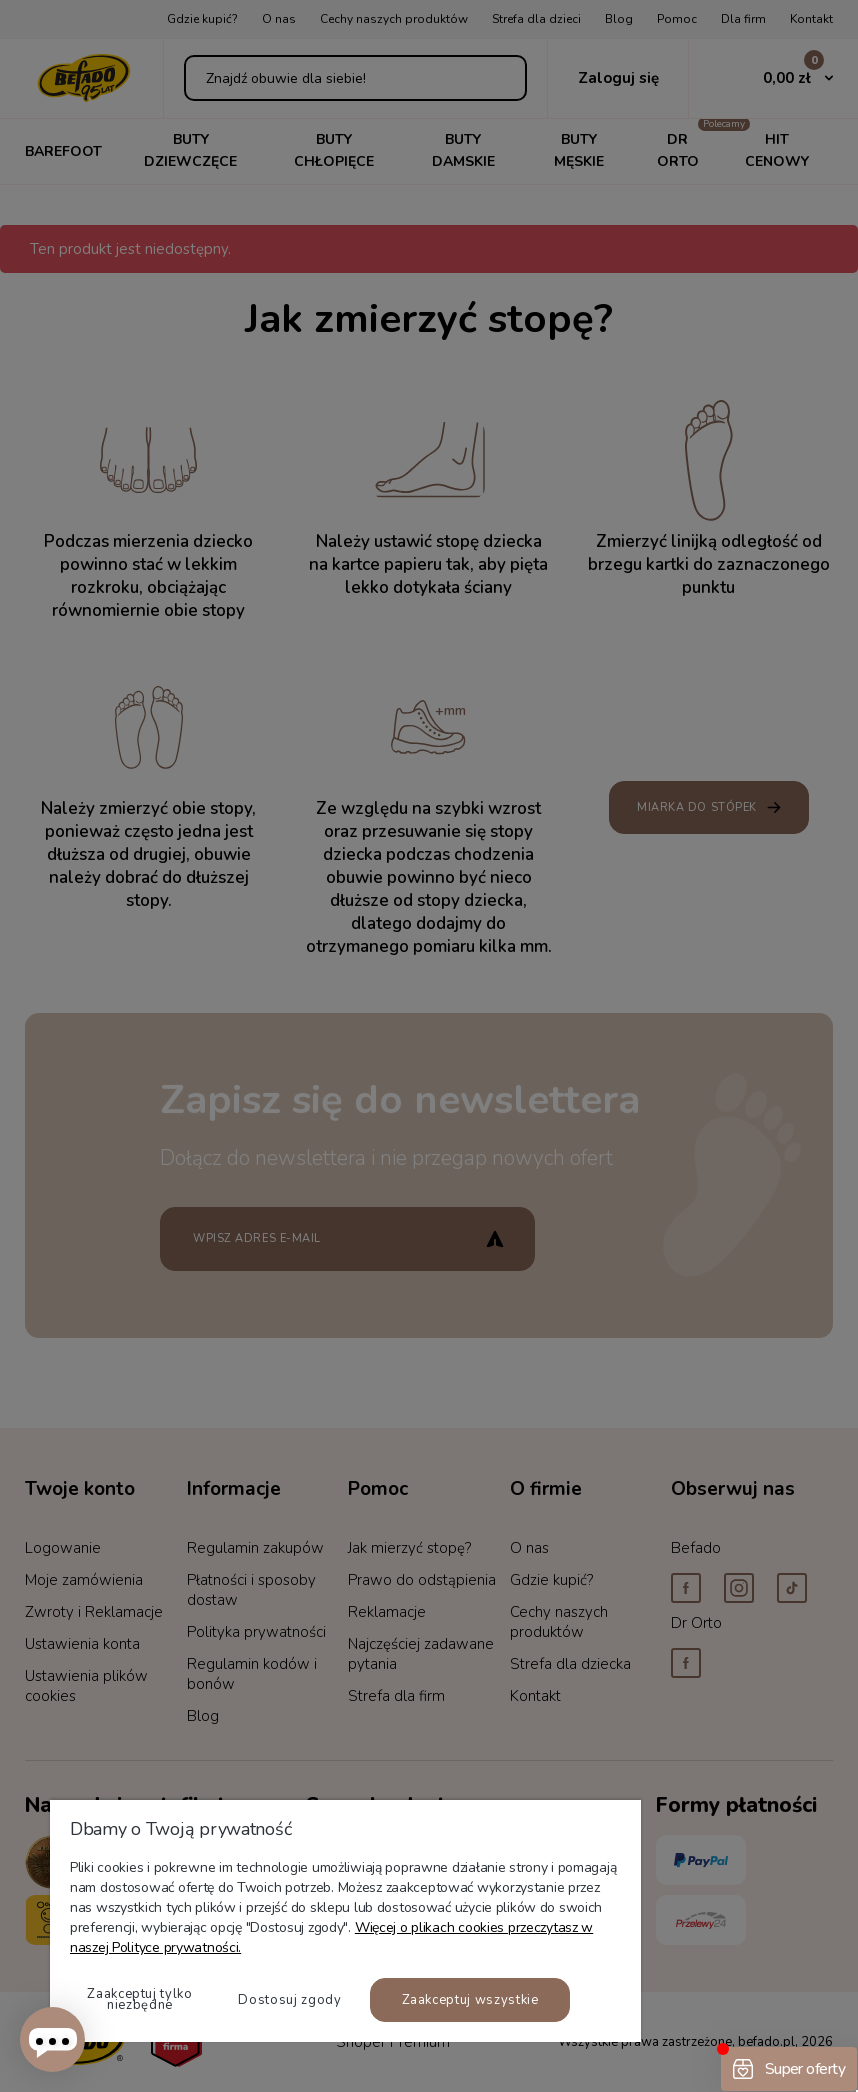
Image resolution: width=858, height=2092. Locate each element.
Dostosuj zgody (289, 2000)
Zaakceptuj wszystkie (470, 2000)
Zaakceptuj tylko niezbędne (139, 1999)
